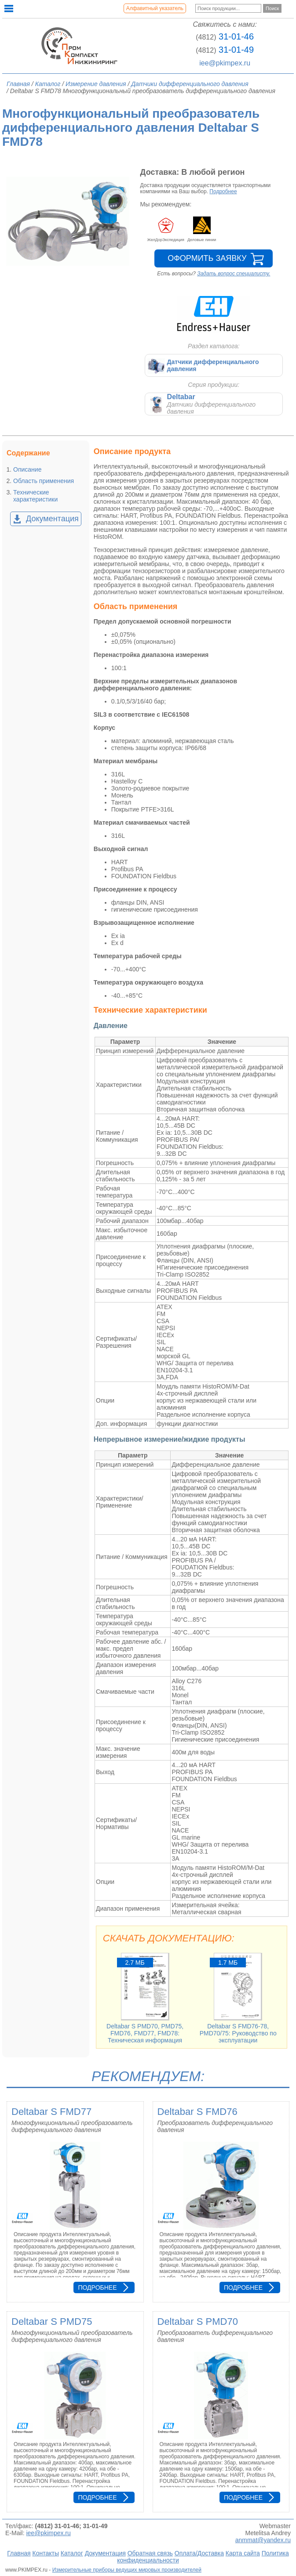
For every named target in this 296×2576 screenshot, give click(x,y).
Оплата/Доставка (199, 2553)
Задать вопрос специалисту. (233, 274)
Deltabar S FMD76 (197, 2111)
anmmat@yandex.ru (263, 2540)
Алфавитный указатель (154, 8)
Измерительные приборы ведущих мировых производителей (126, 2570)
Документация (52, 518)
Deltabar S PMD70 (197, 2321)
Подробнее (223, 191)
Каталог (72, 2553)
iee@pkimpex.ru (224, 63)
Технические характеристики (35, 496)
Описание (27, 469)
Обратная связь (150, 2553)
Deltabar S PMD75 (51, 2321)
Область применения (43, 480)
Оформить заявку (207, 258)
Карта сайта (243, 2553)
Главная (18, 2553)
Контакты (45, 2553)
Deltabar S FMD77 (51, 2111)
